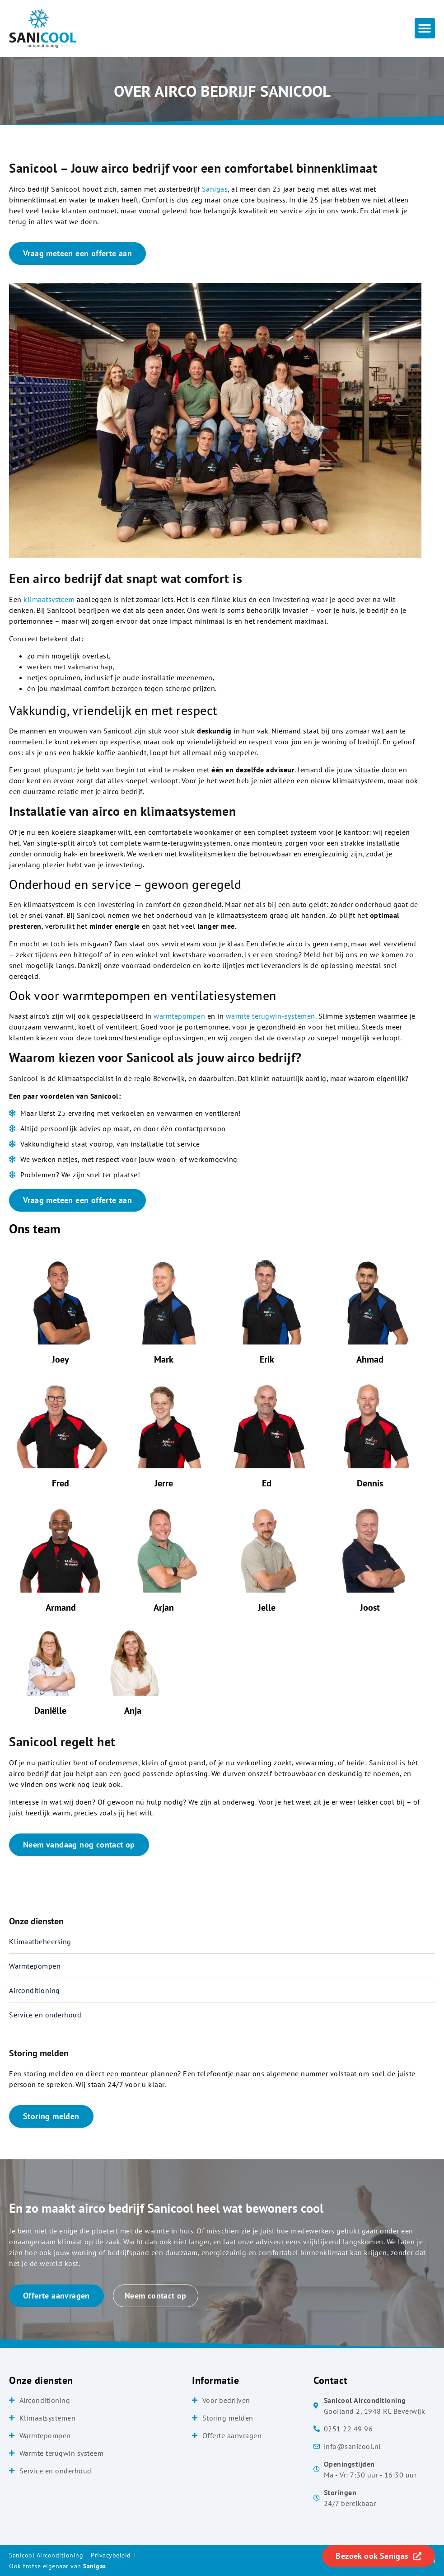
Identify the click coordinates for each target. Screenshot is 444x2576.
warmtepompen (179, 1015)
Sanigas (215, 188)
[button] (425, 28)
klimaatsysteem (49, 599)
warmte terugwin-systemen (270, 1015)
